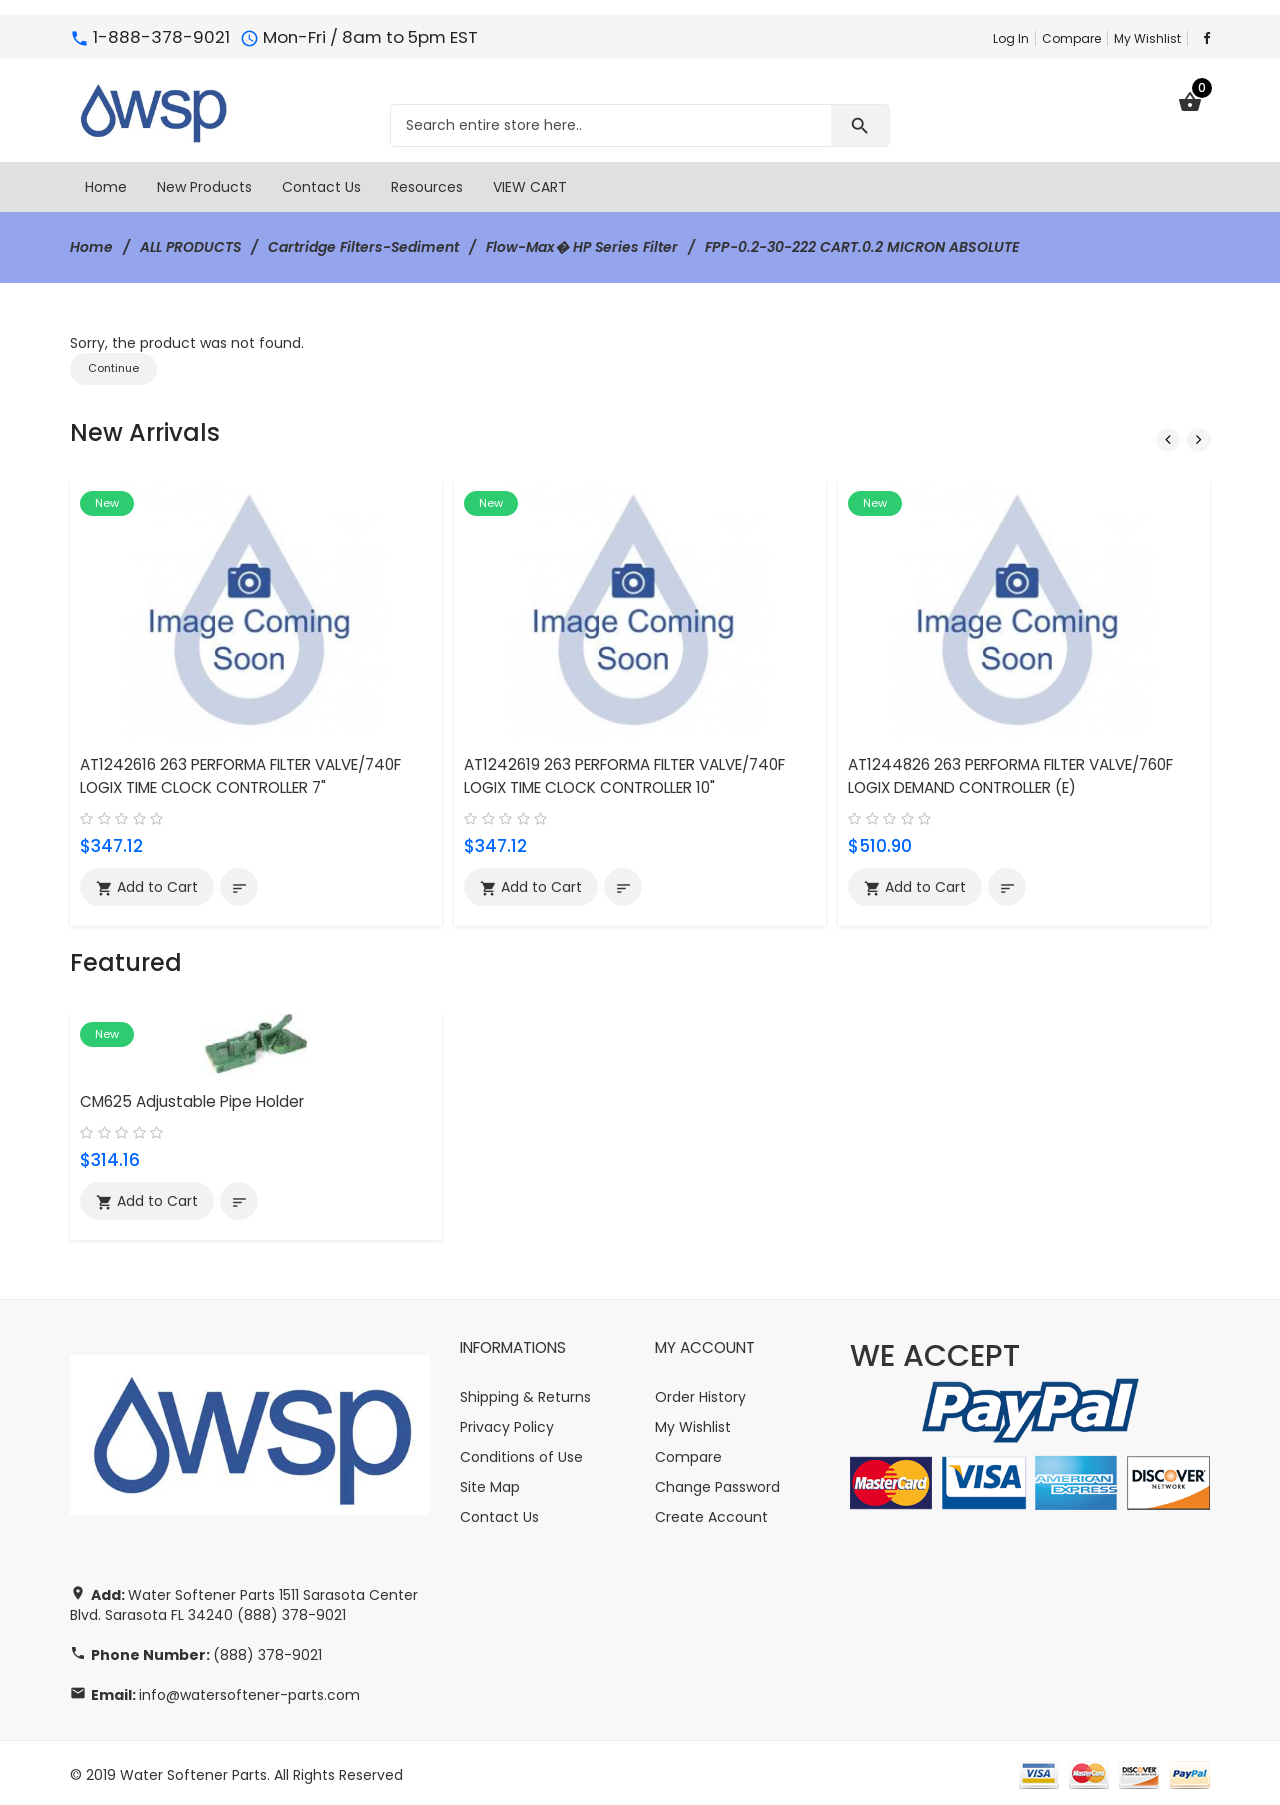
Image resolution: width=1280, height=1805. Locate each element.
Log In (1011, 38)
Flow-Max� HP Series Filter (586, 247)
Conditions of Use (521, 1453)
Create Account (711, 1513)
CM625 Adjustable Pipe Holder (192, 1097)
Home (91, 247)
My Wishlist (1147, 38)
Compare (1071, 38)
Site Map (490, 1483)
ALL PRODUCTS (191, 247)
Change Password (717, 1483)
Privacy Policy (507, 1423)
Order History (700, 1393)
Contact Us (499, 1513)
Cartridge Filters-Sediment (366, 247)
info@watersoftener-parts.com (249, 1691)
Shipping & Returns (525, 1393)
